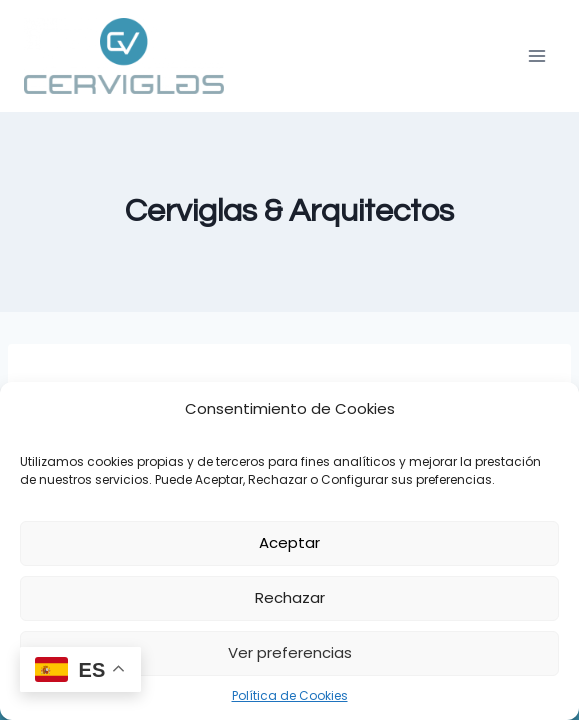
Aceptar (289, 542)
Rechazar (290, 597)
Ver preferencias (290, 652)
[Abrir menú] (536, 55)
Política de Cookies (290, 695)
